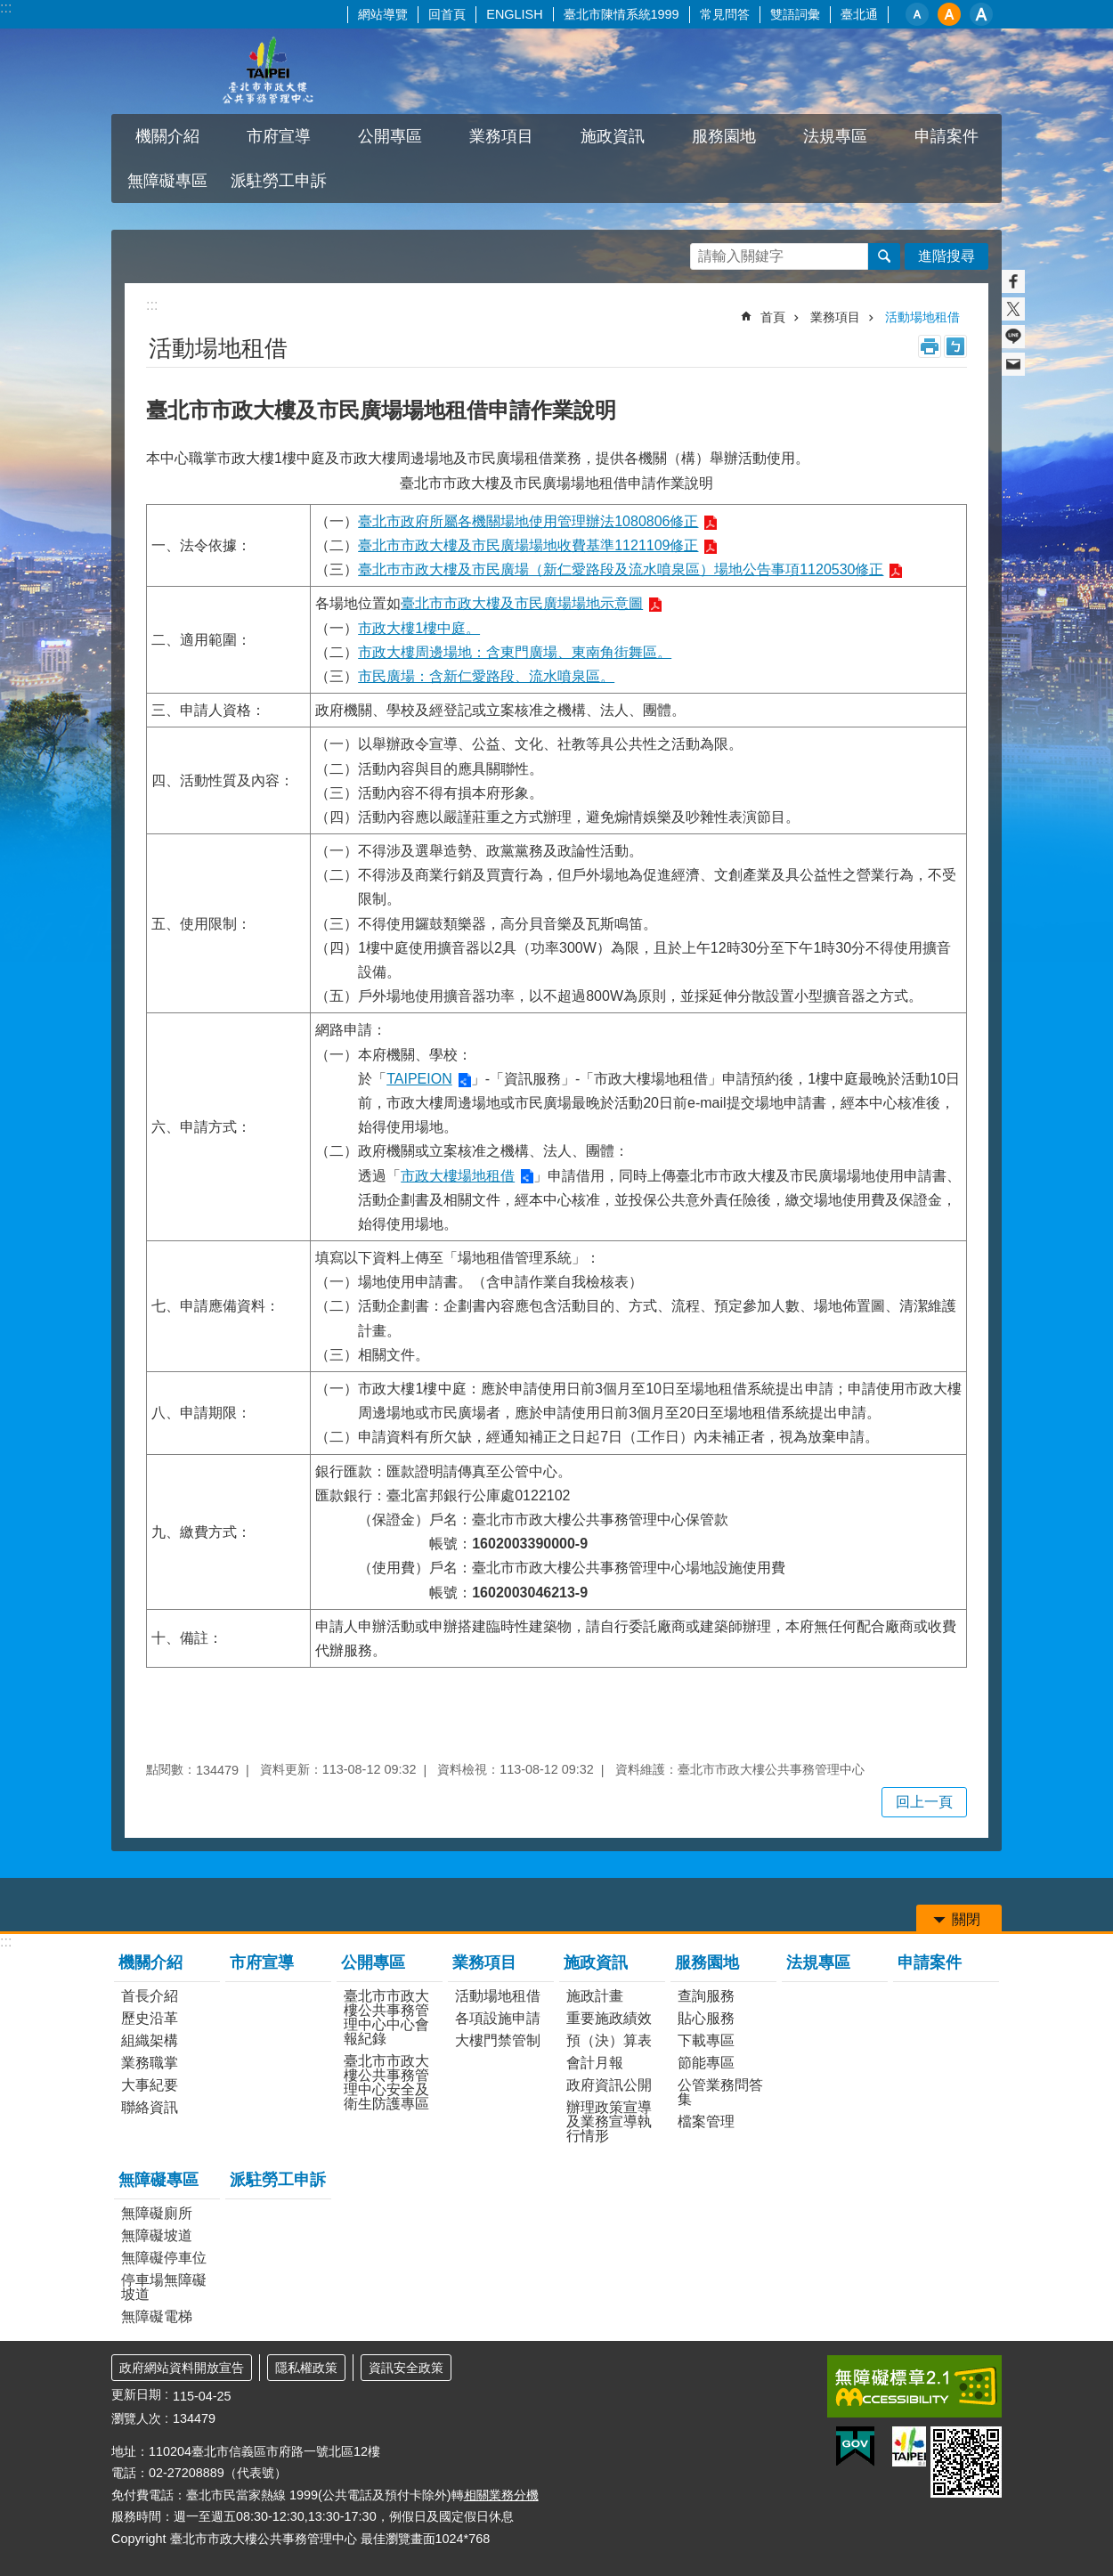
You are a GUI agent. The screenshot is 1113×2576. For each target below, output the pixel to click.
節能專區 (706, 2062)
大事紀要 (149, 2084)
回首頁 (447, 14)
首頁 (772, 317)
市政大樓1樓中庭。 (419, 628)
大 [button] (981, 14)
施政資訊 (613, 136)
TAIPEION (419, 1078)
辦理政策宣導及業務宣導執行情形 (609, 2121)
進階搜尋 (946, 256)
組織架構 (149, 2040)
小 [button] (917, 14)
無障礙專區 (167, 181)
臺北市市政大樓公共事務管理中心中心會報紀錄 (386, 2017)
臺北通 (859, 14)
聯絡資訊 (149, 2107)
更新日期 (136, 2394)
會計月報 (594, 2062)
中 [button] (949, 14)
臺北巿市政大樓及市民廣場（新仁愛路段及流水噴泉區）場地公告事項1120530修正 (620, 569)
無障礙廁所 (156, 2213)
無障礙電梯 (156, 2316)
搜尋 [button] (884, 256)
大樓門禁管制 (497, 2040)
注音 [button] (955, 346)
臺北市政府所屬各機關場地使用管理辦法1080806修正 (528, 521)
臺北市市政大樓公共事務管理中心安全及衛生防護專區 (386, 2082)
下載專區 (706, 2040)
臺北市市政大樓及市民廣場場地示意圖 (522, 603)
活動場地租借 (922, 317)
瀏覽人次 (136, 2418)
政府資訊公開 (609, 2084)
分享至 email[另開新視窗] (1013, 364)
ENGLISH (514, 14)
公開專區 (390, 136)
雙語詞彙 (795, 14)
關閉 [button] (966, 1919)
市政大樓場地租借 (458, 1175)
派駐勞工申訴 (279, 181)
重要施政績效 (609, 2018)
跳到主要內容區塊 (9, 9)
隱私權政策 (306, 2368)
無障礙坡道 (156, 2235)
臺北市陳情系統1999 (621, 14)
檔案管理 (706, 2121)
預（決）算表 (609, 2040)
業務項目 (501, 136)
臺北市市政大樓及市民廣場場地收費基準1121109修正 (528, 545)
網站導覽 (383, 14)
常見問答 (725, 14)
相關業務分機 (501, 2495)
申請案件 (946, 136)
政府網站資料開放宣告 (181, 2368)
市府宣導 (279, 136)
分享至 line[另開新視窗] (1013, 336)
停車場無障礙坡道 (164, 2287)
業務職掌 (149, 2062)
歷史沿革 (149, 2018)
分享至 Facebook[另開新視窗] (1013, 281)
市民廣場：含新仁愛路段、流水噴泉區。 (486, 676)
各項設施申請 (497, 2018)
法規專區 (835, 136)
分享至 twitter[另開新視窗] (1013, 309)
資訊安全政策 (406, 2368)
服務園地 (724, 136)
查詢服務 (706, 1995)
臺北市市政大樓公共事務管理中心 (267, 71)
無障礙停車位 (164, 2257)
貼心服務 (706, 2018)
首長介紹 (149, 1995)
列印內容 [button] (929, 346)
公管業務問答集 (720, 2092)
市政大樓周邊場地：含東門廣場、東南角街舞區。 (514, 652)
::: (6, 7)
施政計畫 (594, 1995)
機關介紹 (167, 136)
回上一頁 (924, 1801)
